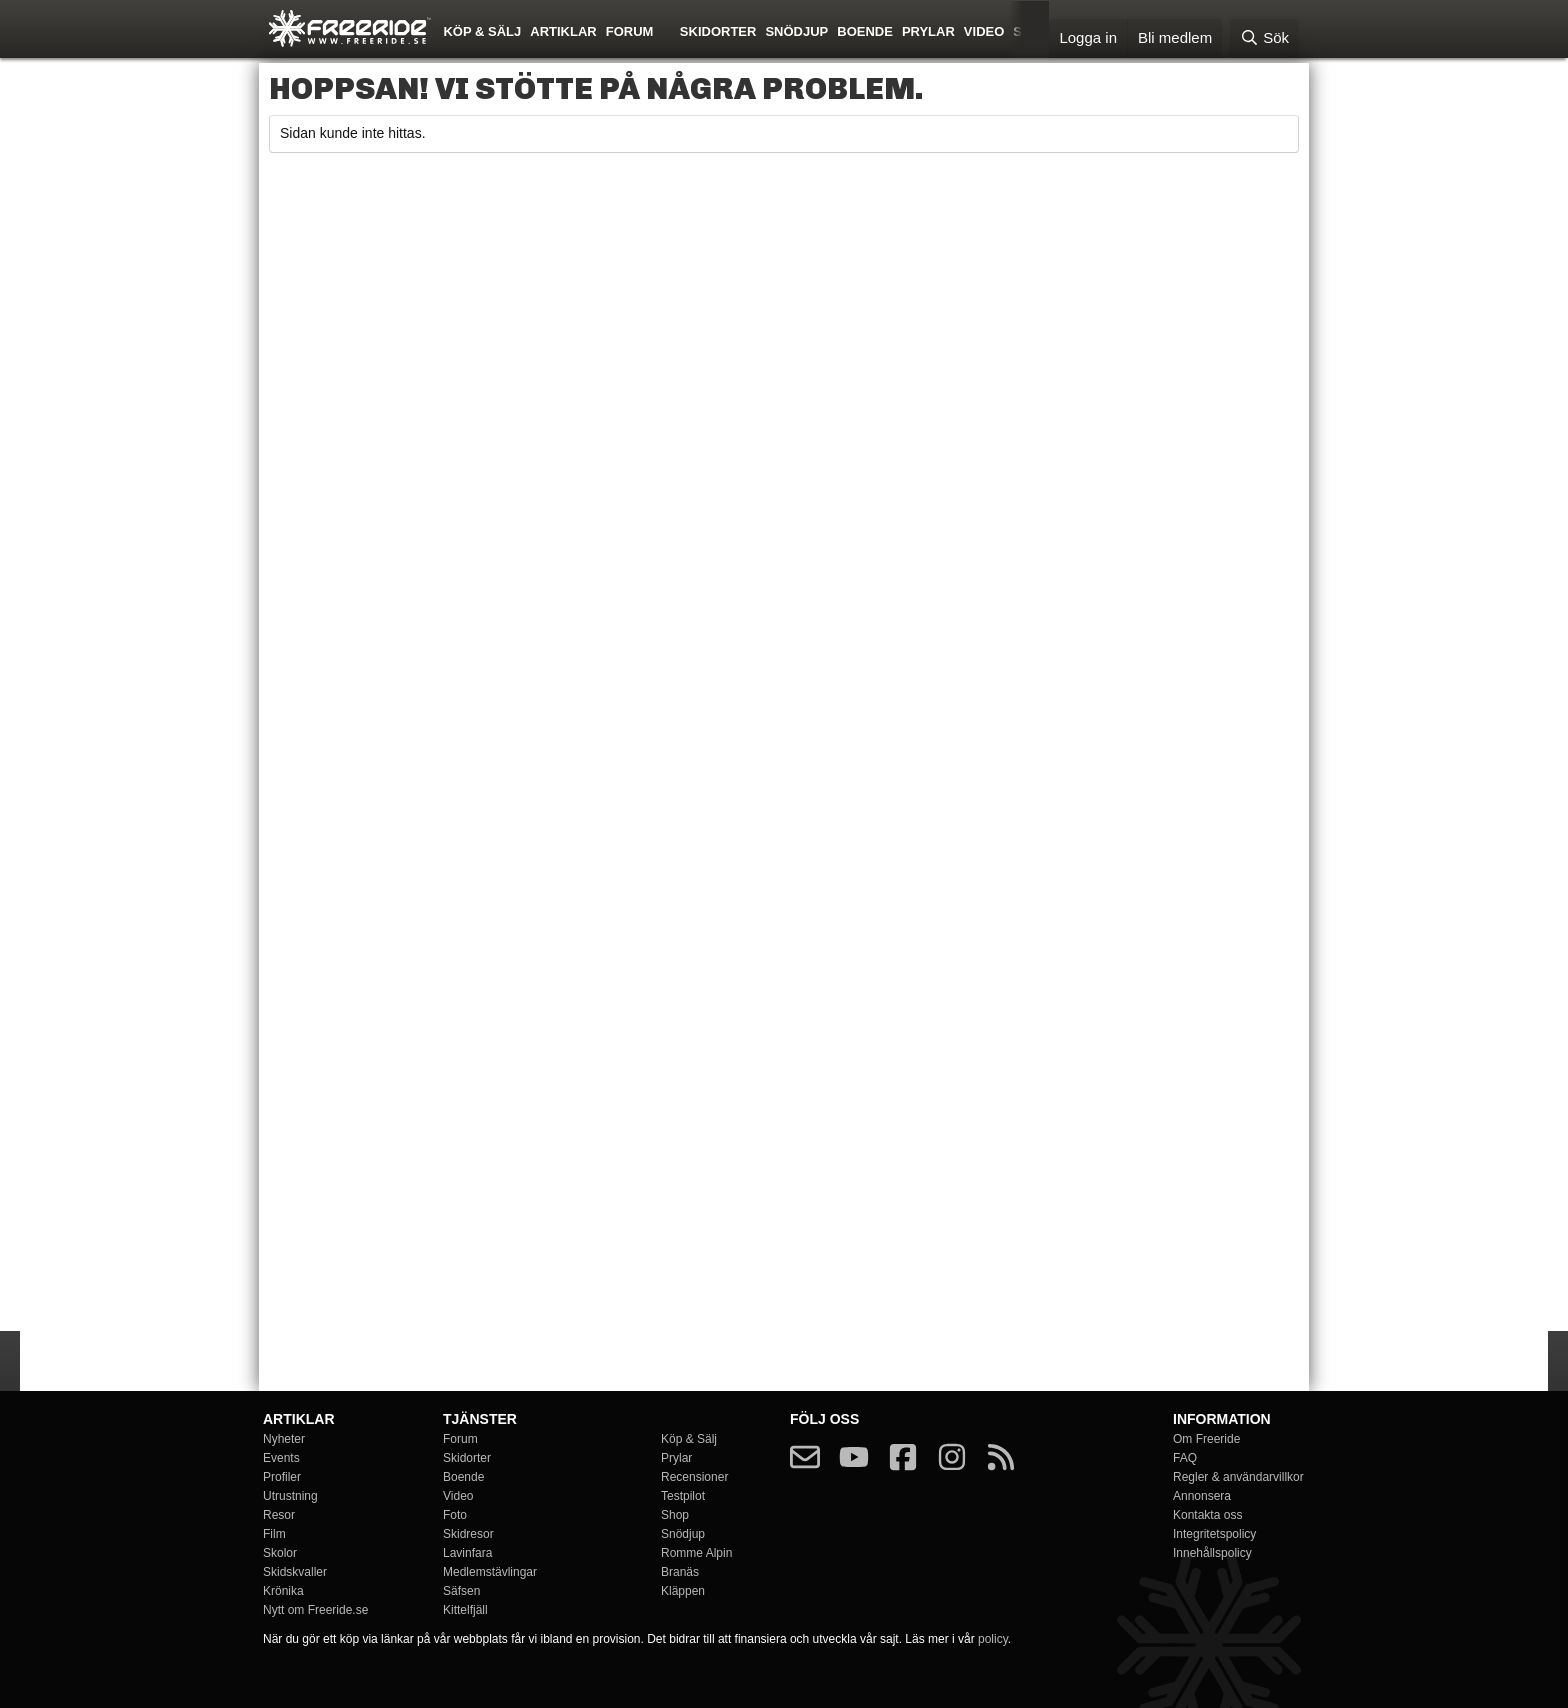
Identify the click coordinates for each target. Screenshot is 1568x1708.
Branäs (680, 1572)
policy (993, 1639)
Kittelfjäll (465, 1610)
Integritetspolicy (1214, 1534)
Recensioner (694, 1477)
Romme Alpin (696, 1553)
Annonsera (1202, 1496)
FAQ (1185, 1458)
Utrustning (290, 1496)
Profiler (282, 1477)
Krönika (283, 1591)
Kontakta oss (1207, 1515)
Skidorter (718, 31)
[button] (667, 29)
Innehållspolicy (1212, 1553)
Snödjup (796, 31)
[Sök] (1264, 38)
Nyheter (284, 1439)
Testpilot (683, 1496)
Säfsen (461, 1591)
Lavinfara (467, 1553)
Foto (455, 1515)
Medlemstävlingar (490, 1572)
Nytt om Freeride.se (315, 1610)
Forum (630, 31)
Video (984, 31)
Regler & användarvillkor (1238, 1477)
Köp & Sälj (482, 31)
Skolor (280, 1553)
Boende (865, 31)
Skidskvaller (295, 1572)
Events (281, 1458)
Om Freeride (1206, 1439)
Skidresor (468, 1534)
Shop (675, 1515)
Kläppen (683, 1591)
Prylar (928, 31)
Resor (279, 1515)
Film (274, 1534)
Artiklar (563, 31)
